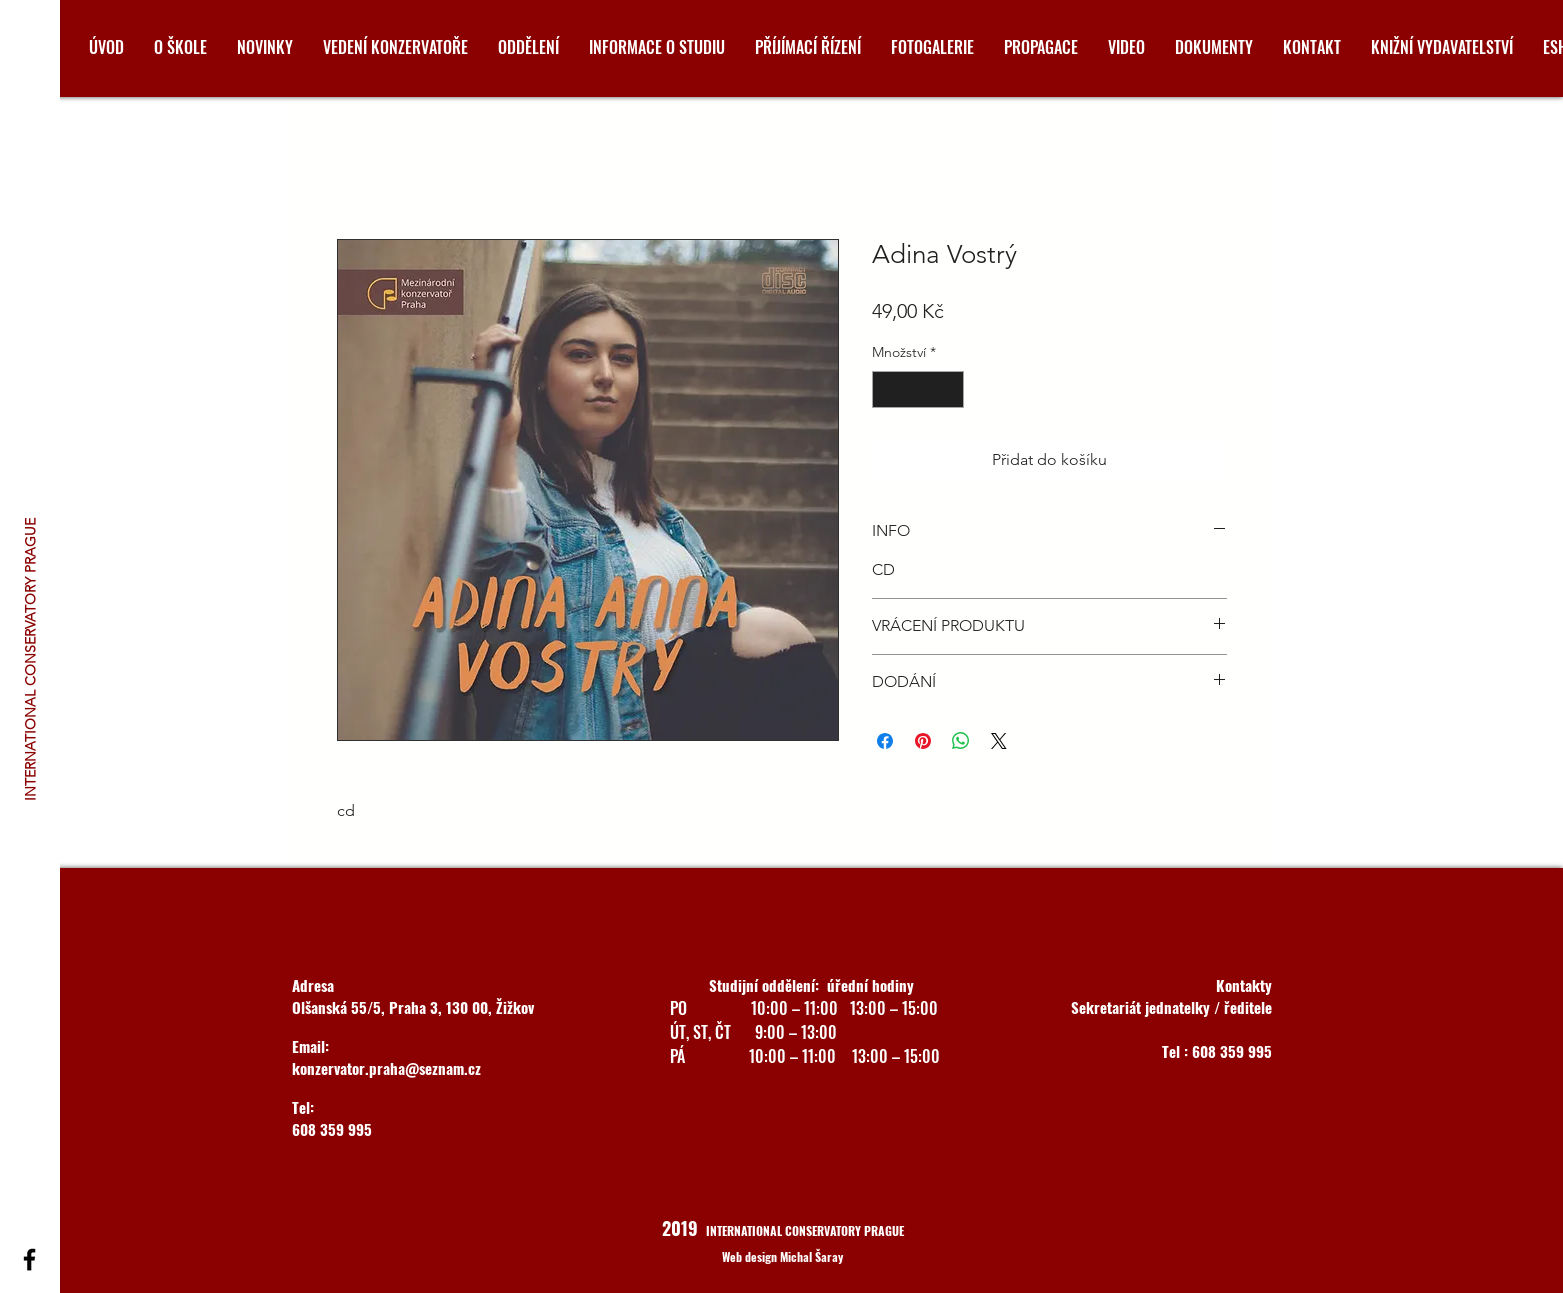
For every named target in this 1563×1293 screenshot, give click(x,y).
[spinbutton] (918, 389)
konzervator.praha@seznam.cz (386, 1068)
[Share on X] (999, 741)
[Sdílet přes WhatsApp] (961, 741)
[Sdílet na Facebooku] (885, 741)
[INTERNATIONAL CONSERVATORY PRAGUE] (31, 658)
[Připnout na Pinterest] (923, 741)
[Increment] (948, 389)
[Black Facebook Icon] (29, 1259)
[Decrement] (887, 389)
